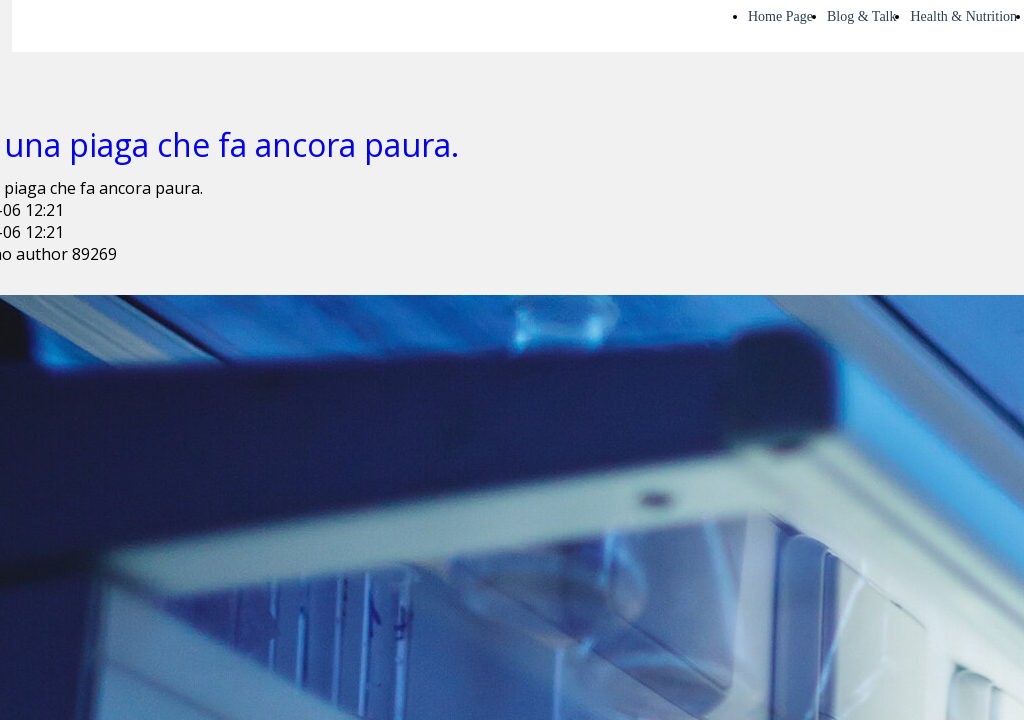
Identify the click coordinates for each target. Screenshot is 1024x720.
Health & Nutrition (963, 16)
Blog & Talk (862, 16)
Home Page (780, 16)
